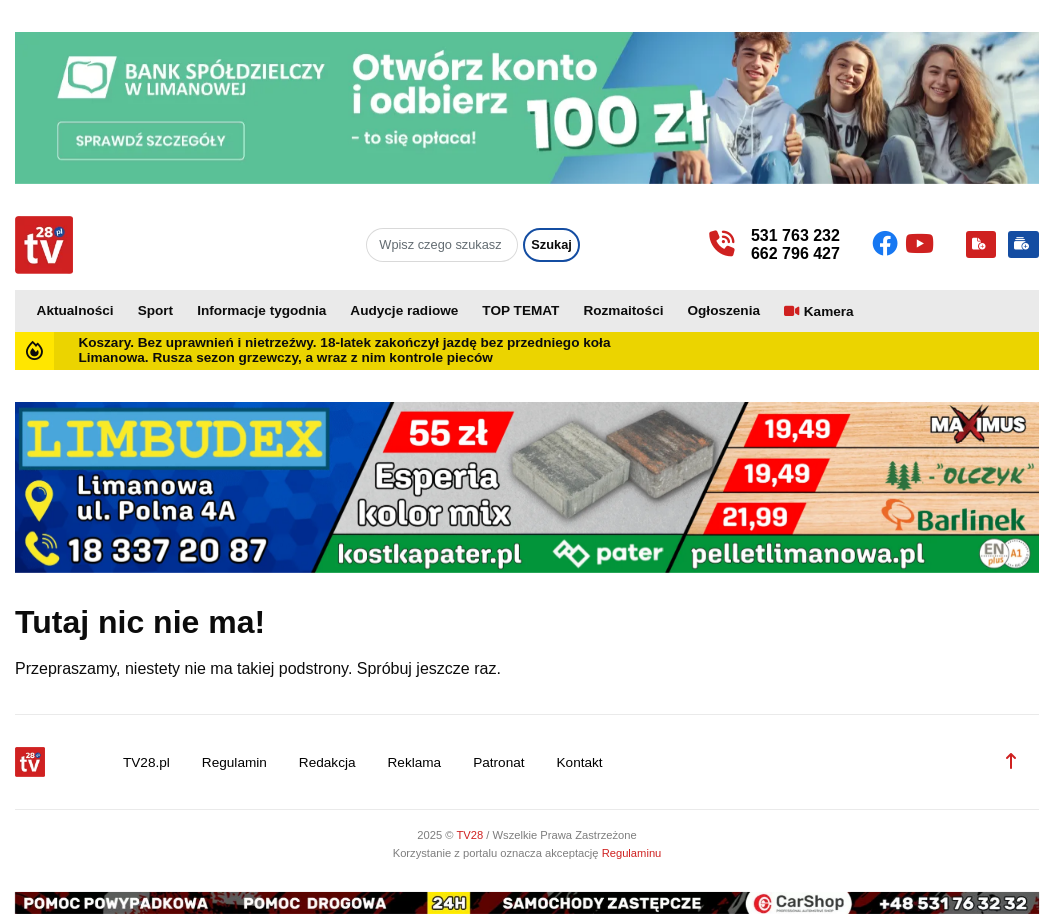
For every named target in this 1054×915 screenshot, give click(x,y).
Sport (156, 310)
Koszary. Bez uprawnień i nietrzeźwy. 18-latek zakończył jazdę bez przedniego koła (344, 342)
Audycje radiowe (404, 310)
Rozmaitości (623, 310)
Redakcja (327, 762)
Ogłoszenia (723, 310)
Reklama (415, 762)
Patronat (498, 762)
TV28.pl (146, 762)
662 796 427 (795, 253)
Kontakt (580, 762)
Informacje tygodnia (261, 310)
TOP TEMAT (520, 310)
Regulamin (234, 762)
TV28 (471, 835)
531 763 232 (795, 235)
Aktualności (75, 310)
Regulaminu (632, 853)
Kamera (829, 311)
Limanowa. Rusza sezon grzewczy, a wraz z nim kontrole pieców (285, 357)
